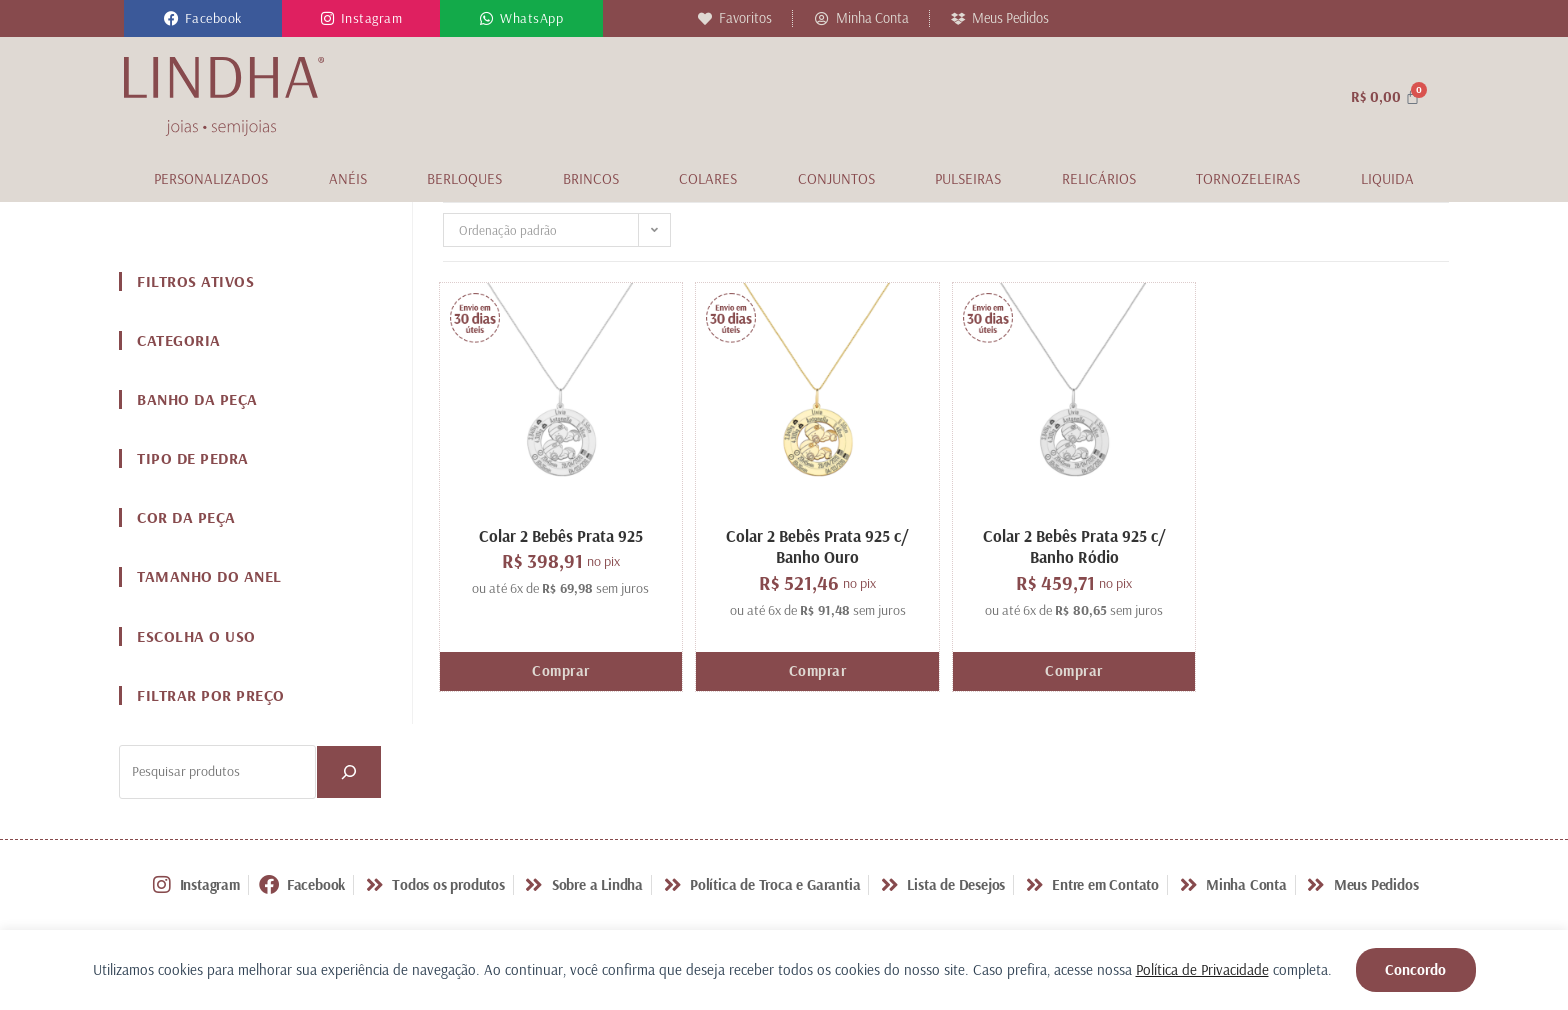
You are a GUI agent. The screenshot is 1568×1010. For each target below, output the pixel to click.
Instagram (372, 18)
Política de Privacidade (1202, 969)
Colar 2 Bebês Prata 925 (561, 535)
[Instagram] (327, 18)
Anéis (348, 178)
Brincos (591, 178)
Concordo (1415, 969)
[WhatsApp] (486, 18)
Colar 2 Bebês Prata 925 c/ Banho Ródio (1074, 546)
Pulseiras (968, 178)
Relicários (1099, 178)
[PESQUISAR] (349, 772)
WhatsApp (531, 18)
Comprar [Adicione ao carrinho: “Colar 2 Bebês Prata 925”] (561, 670)
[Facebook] (171, 18)
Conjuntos (836, 178)
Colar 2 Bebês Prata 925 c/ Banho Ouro (817, 546)
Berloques (464, 178)
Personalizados (211, 178)
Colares (708, 178)
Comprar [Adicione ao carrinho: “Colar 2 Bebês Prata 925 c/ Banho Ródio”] (1074, 670)
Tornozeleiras (1248, 178)
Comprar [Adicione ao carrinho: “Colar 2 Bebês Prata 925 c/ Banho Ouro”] (818, 670)
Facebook (213, 18)
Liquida (1387, 178)
